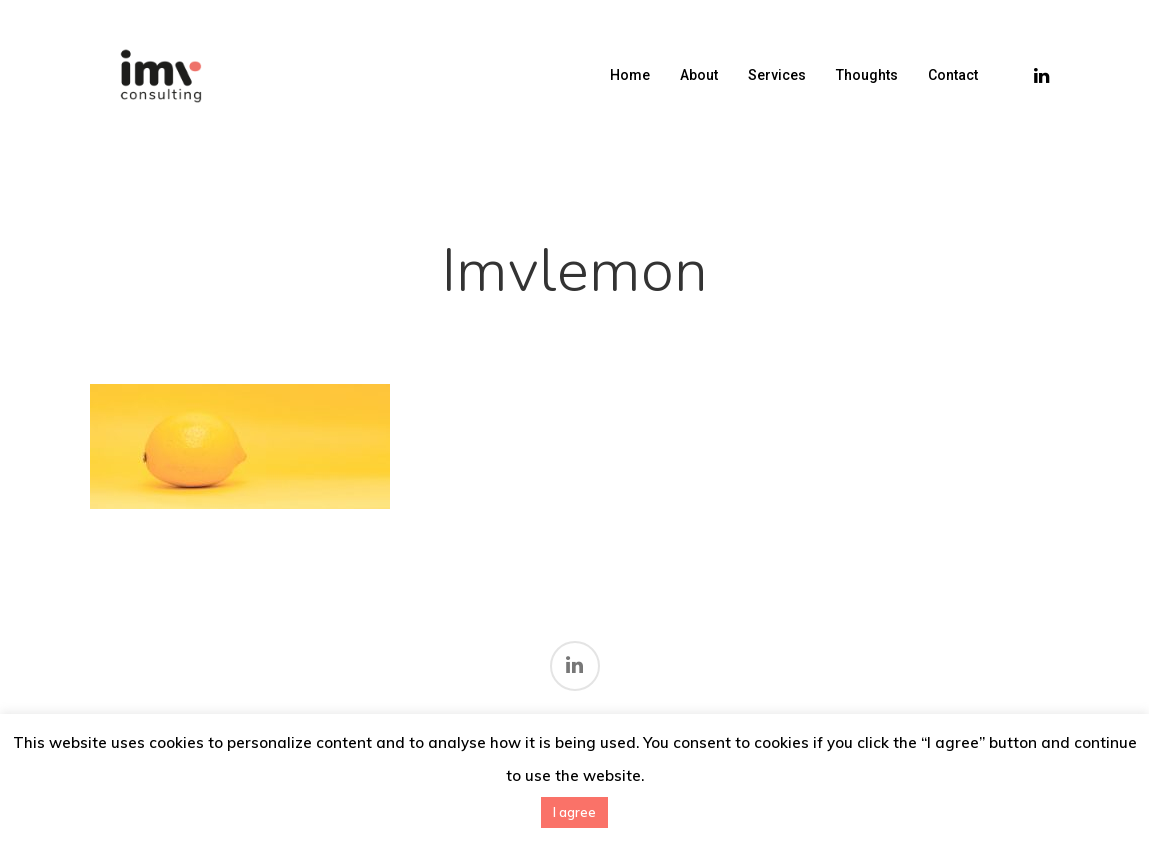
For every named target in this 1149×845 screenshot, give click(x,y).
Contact (953, 75)
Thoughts (867, 75)
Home (630, 75)
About (699, 75)
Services (777, 75)
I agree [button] (574, 812)
